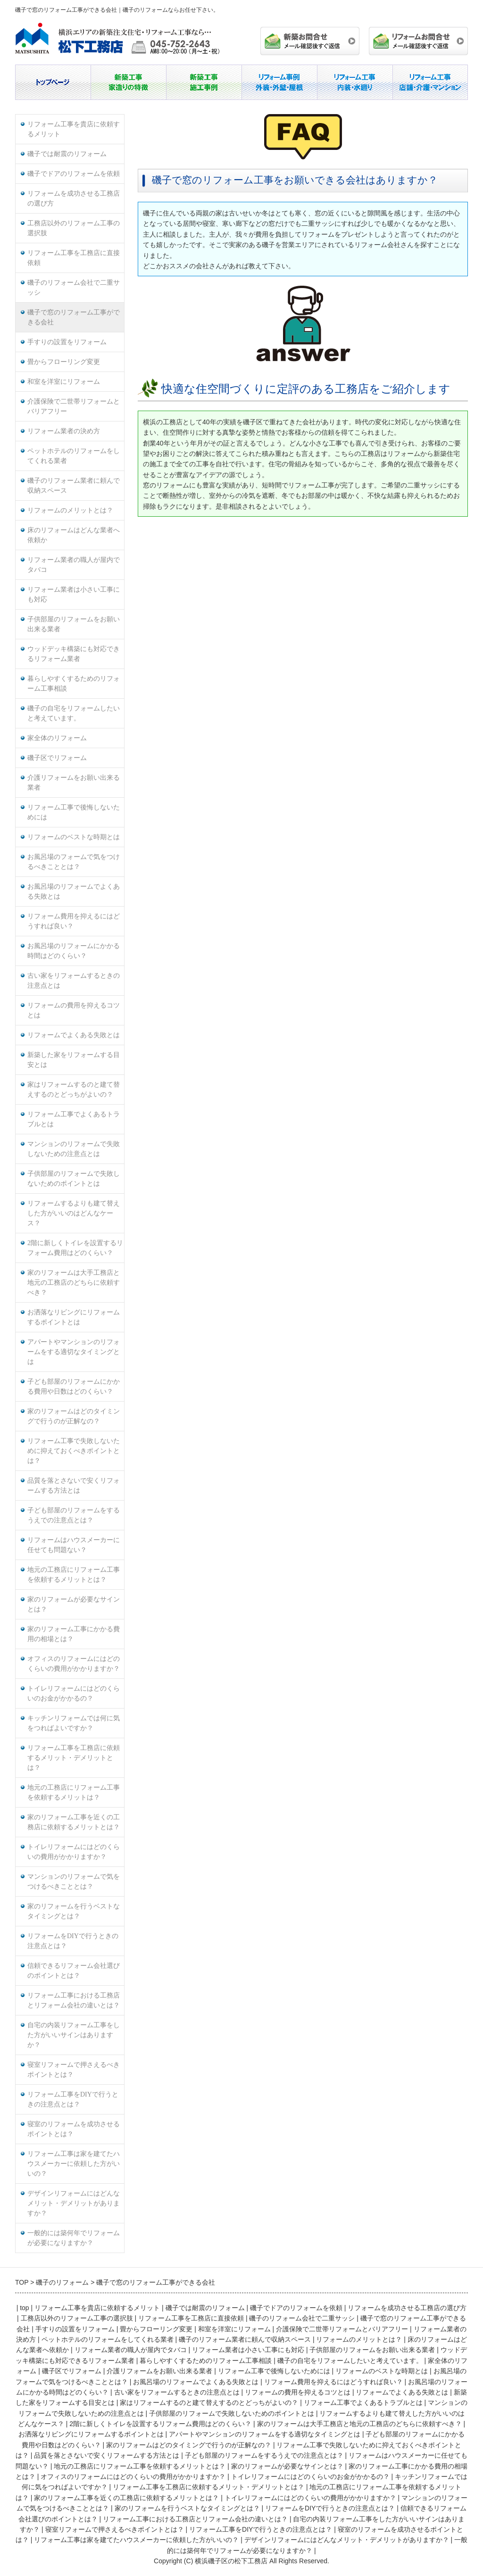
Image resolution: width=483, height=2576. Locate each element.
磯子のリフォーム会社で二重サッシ (73, 287)
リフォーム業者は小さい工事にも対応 (73, 594)
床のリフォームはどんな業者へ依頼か (73, 535)
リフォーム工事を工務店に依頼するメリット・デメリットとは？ (73, 1757)
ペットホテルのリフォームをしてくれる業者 (73, 455)
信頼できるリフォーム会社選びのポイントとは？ (73, 1970)
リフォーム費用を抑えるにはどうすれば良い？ (73, 921)
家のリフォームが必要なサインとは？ (73, 1604)
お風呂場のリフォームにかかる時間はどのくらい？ (73, 950)
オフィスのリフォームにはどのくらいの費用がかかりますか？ (73, 1663)
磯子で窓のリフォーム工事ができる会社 (73, 317)
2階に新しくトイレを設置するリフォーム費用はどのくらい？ (75, 1247)
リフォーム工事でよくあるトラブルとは (73, 1119)
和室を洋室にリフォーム (63, 381)
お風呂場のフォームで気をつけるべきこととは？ (73, 861)
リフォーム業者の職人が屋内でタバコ (73, 564)
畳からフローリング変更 (63, 361)
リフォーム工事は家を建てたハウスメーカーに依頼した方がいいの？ (73, 2163)
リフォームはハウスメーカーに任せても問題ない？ (73, 1544)
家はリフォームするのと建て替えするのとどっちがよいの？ (73, 1089)
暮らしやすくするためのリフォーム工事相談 (73, 683)
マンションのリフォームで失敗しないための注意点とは (73, 1148)
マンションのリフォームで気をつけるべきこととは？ (73, 1881)
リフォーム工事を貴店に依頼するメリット (73, 129)
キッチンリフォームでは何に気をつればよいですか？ (73, 1723)
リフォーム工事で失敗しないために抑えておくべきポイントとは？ (73, 1450)
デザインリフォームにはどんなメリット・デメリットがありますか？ (73, 2203)
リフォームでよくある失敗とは (73, 1035)
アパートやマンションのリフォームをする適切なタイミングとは (73, 1351)
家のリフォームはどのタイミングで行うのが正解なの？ (73, 1416)
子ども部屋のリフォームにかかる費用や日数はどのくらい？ (73, 1386)
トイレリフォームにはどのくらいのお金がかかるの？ (73, 1693)
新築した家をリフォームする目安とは (73, 1059)
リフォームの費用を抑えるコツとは (73, 1010)
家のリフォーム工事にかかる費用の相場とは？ (73, 1634)
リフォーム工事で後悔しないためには (73, 812)
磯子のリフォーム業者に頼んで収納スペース (73, 485)
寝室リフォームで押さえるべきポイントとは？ (73, 2069)
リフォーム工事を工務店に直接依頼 (73, 257)
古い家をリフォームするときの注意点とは (73, 980)
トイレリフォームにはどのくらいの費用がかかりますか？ (73, 1851)
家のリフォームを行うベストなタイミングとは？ (73, 1911)
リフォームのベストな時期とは (73, 837)
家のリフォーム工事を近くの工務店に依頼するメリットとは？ (73, 1822)
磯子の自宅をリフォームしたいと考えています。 (73, 713)
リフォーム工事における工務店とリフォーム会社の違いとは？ (73, 2000)
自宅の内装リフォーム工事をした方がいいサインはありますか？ (73, 2035)
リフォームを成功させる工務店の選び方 (73, 198)
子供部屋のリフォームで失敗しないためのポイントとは (73, 1178)
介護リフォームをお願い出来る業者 (73, 782)
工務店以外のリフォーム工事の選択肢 (73, 228)
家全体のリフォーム (57, 738)
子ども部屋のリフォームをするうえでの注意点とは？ (73, 1515)
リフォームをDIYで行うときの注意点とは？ (72, 1940)
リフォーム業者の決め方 (63, 431)
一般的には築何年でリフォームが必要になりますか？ (73, 2237)
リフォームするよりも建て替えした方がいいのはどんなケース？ (73, 1213)
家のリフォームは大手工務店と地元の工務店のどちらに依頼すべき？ (73, 1282)
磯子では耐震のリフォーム (67, 153)
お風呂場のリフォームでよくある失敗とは (73, 891)
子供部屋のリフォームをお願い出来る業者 (73, 624)
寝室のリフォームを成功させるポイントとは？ (73, 2129)
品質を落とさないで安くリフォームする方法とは (73, 1485)
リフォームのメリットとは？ (70, 510)
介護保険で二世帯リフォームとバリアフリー (73, 406)
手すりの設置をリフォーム (67, 342)
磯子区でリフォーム (57, 757)
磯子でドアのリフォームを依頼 (73, 173)
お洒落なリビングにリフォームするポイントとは (73, 1317)
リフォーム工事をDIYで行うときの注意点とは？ (72, 2099)
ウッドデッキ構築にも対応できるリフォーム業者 (73, 653)
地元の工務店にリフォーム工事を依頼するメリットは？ (73, 1792)
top (24, 2308)
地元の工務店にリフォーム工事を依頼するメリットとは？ (73, 1574)
